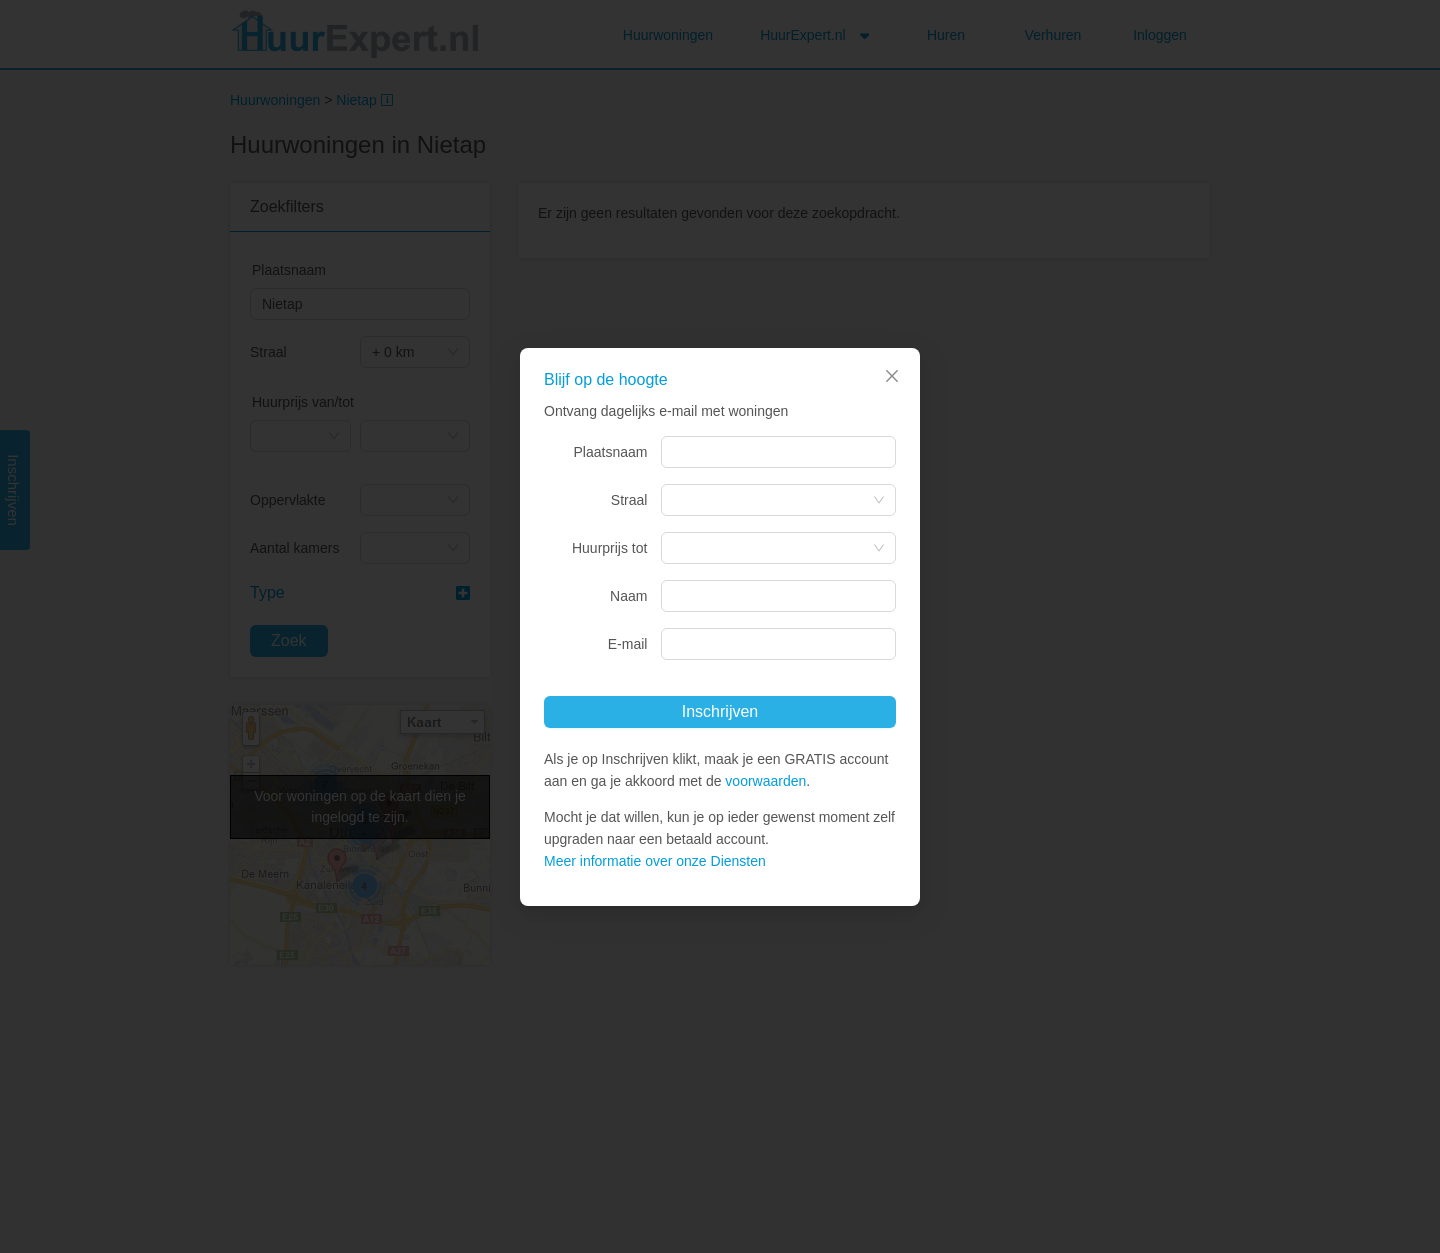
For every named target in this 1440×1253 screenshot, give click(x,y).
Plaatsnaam (611, 452)
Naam (628, 596)
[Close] (892, 376)
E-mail (628, 644)
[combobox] (778, 452)
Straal (629, 500)
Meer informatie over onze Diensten (655, 861)
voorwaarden (765, 781)
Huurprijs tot (609, 548)
